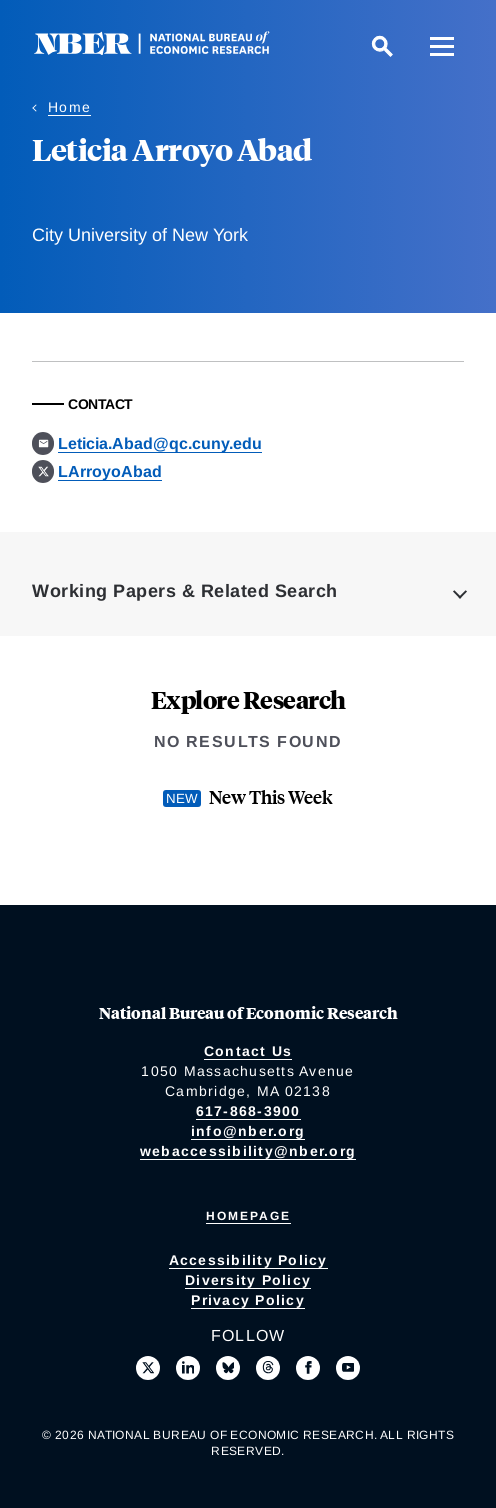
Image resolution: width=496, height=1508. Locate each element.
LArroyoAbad (110, 471)
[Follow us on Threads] (268, 1368)
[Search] (382, 46)
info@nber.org (248, 1131)
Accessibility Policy (248, 1260)
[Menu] (442, 46)
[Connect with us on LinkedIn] (188, 1368)
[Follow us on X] (148, 1368)
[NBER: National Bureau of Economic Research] (168, 49)
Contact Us (248, 1051)
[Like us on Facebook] (308, 1368)
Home (69, 107)
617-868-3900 (248, 1111)
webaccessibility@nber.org (248, 1151)
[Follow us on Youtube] (348, 1368)
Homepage (248, 1216)
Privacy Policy (248, 1300)
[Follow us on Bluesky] (228, 1368)
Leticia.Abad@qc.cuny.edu (160, 443)
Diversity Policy (248, 1280)
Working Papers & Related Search (185, 591)
